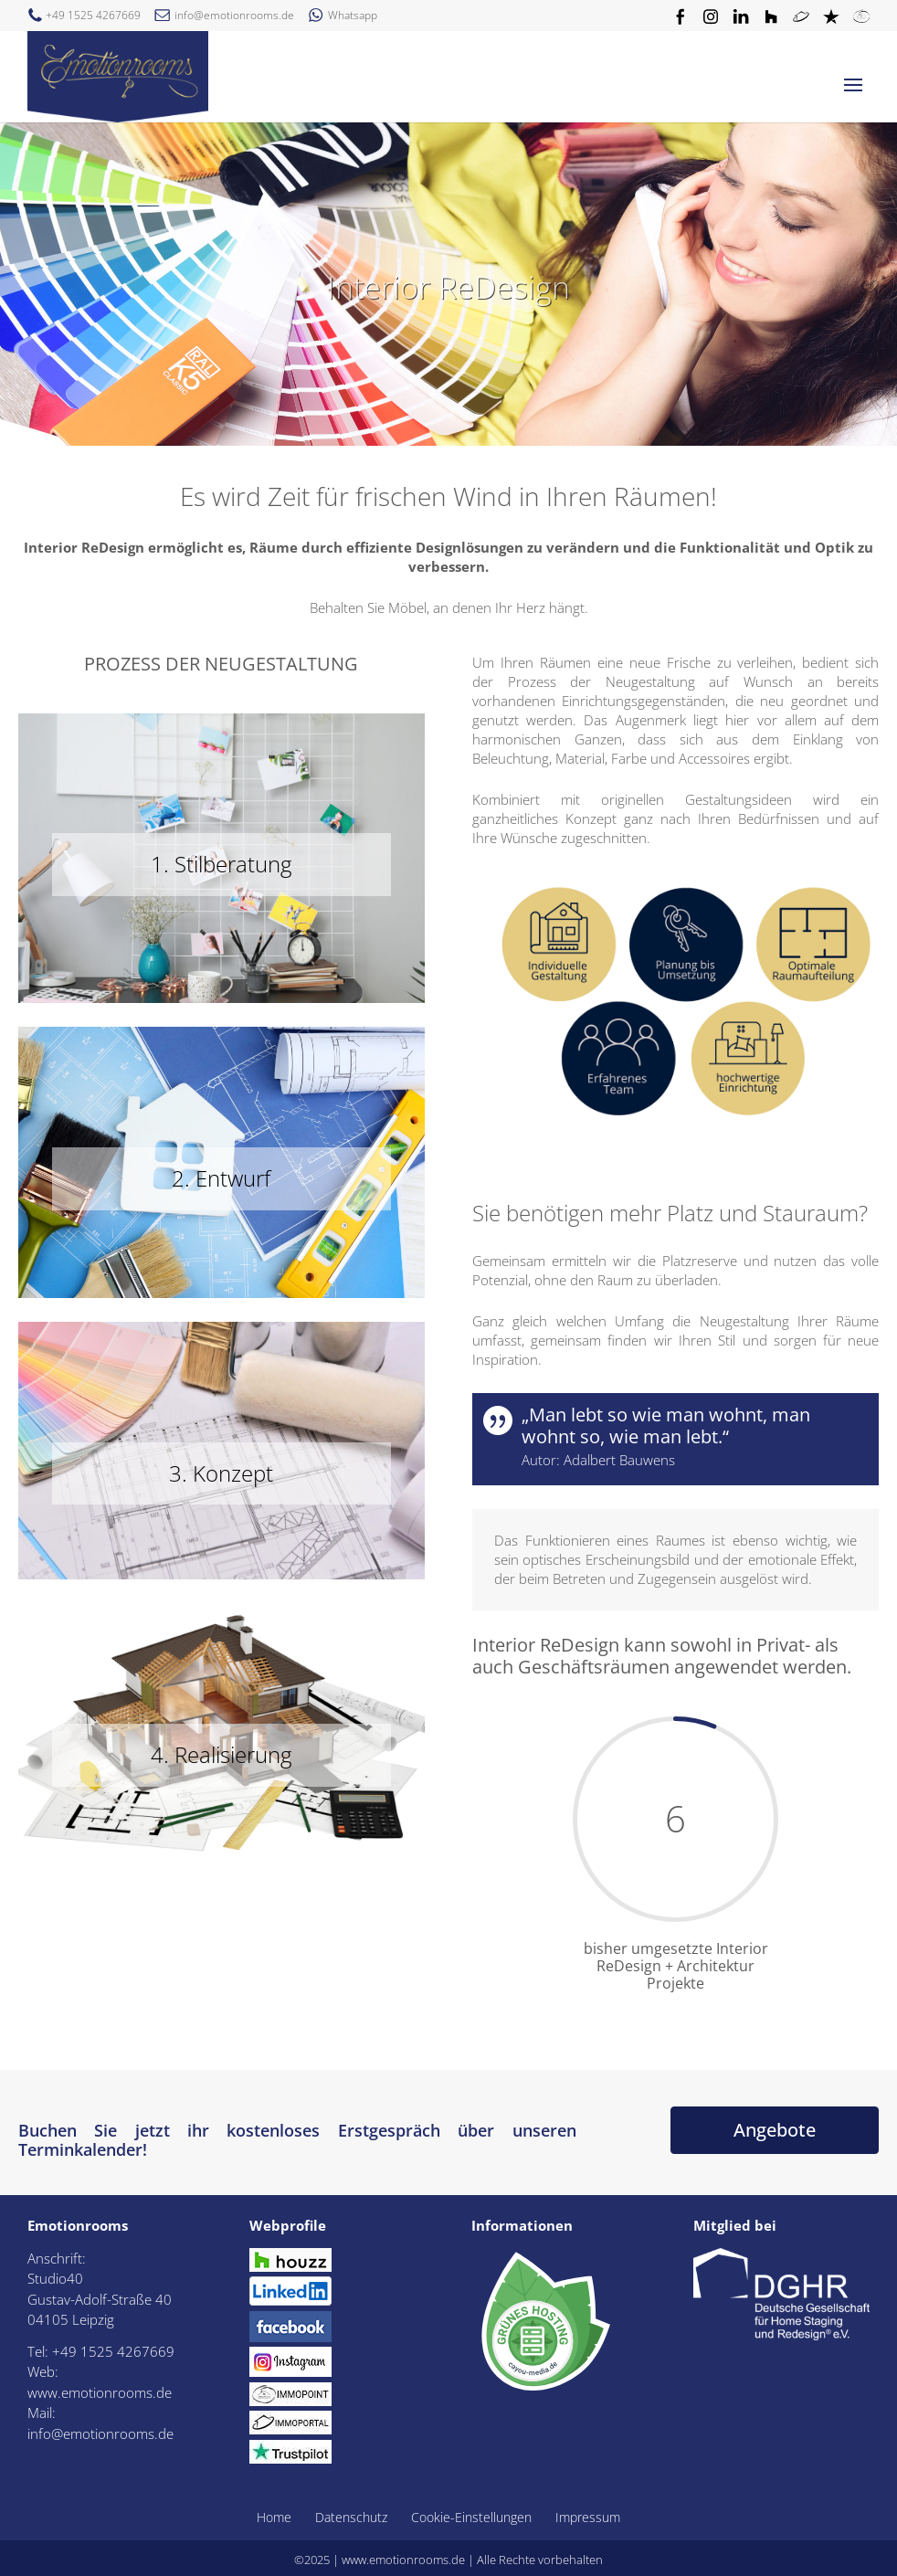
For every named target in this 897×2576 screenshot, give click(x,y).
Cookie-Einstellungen (471, 2517)
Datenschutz (351, 2517)
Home (274, 2517)
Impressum (587, 2517)
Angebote (774, 2129)
